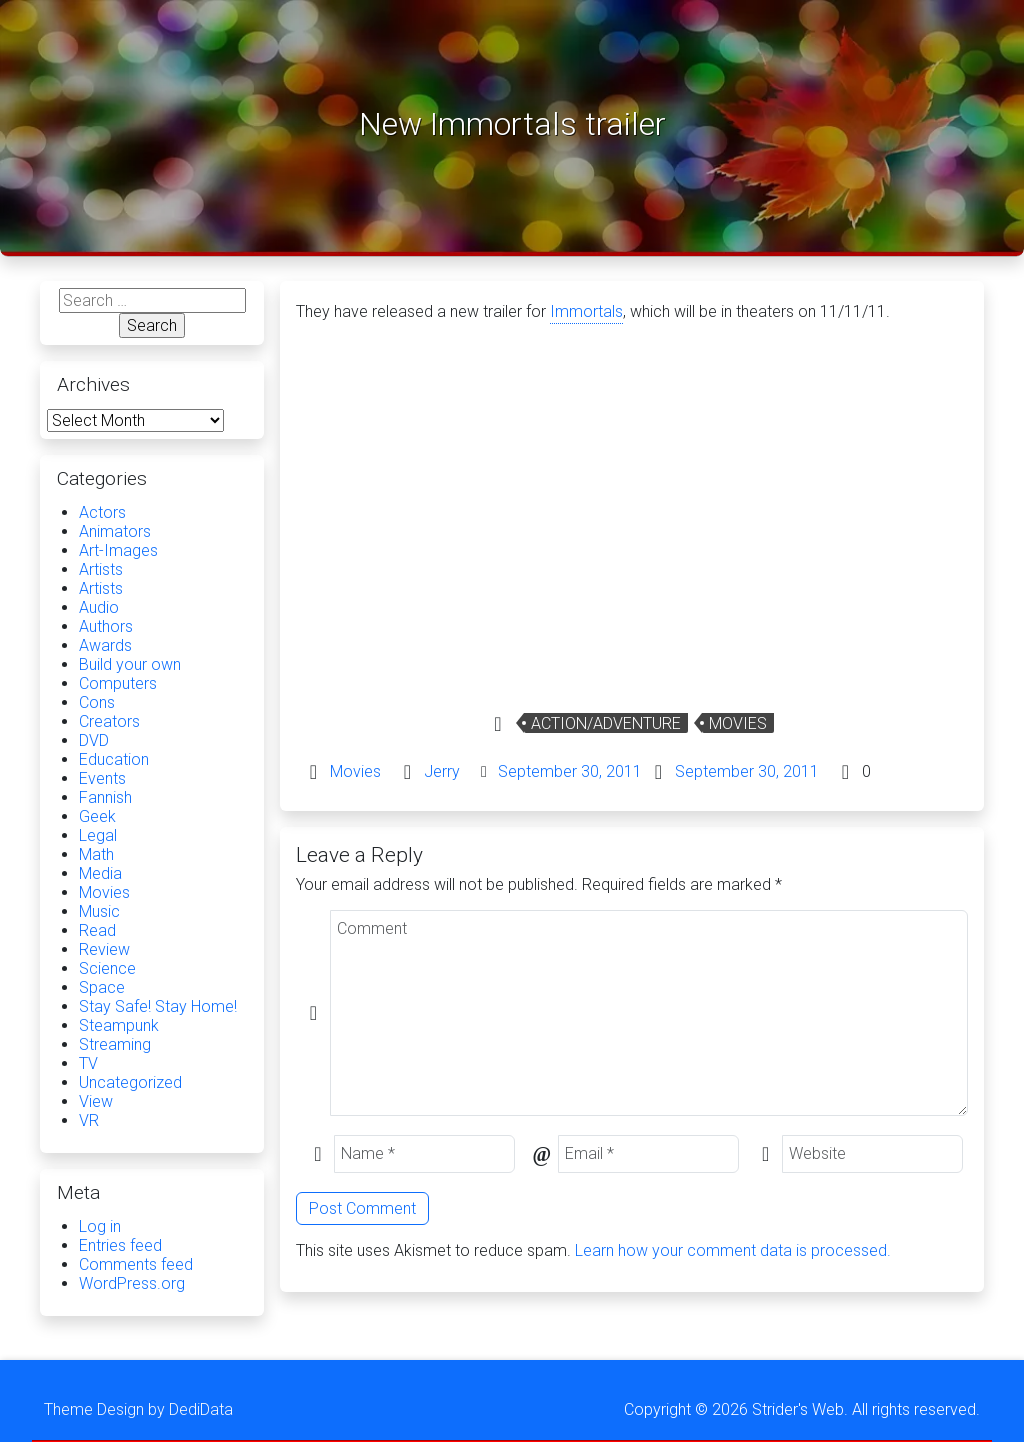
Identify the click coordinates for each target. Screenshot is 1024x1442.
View (96, 1101)
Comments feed (136, 1264)
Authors (106, 626)
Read (97, 930)
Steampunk (119, 1025)
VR (89, 1120)
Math (96, 854)
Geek (97, 816)
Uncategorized (130, 1082)
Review (104, 949)
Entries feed (120, 1245)
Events (102, 778)
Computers (118, 683)
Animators (115, 531)
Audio (99, 607)
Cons (97, 702)
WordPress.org (132, 1283)
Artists (101, 569)
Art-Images (118, 550)
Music (99, 911)
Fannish (105, 797)
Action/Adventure (606, 723)
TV (88, 1063)
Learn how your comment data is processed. (733, 1250)
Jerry (442, 771)
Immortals (586, 311)
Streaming (115, 1044)
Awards (105, 645)
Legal (98, 835)
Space (102, 987)
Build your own (130, 664)
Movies (738, 723)
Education (114, 759)
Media (100, 873)
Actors (102, 512)
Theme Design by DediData (138, 1409)
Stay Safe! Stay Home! (158, 1006)
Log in (100, 1226)
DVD (94, 740)
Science (107, 968)
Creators (109, 721)
